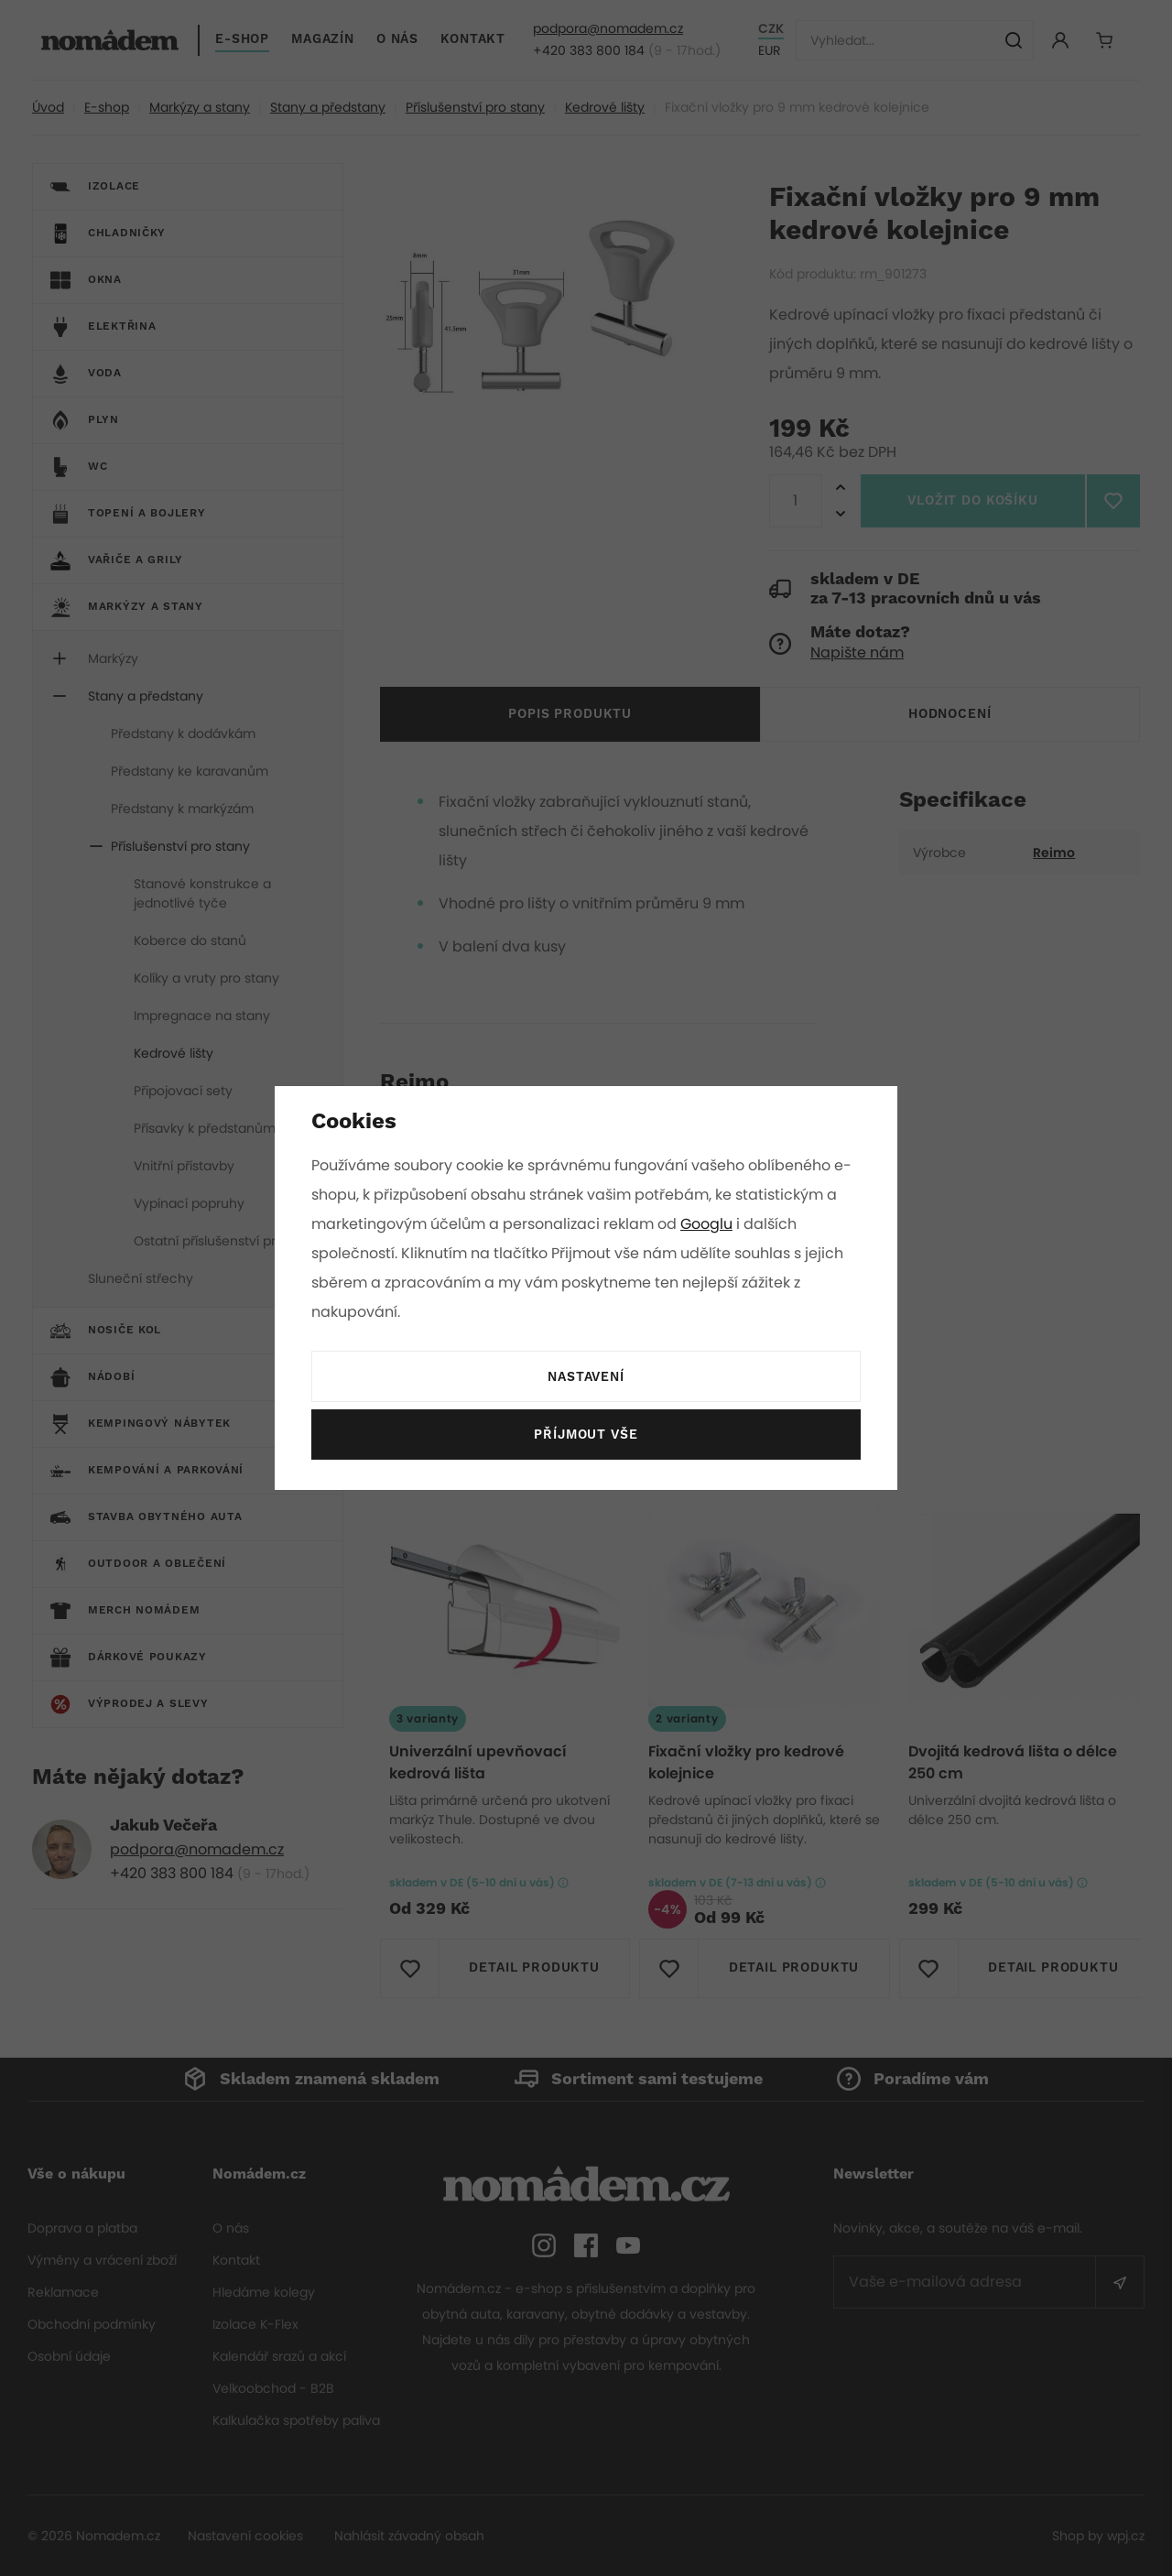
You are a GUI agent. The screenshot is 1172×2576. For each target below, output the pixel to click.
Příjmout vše (586, 1435)
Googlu (709, 1223)
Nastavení (586, 1377)
